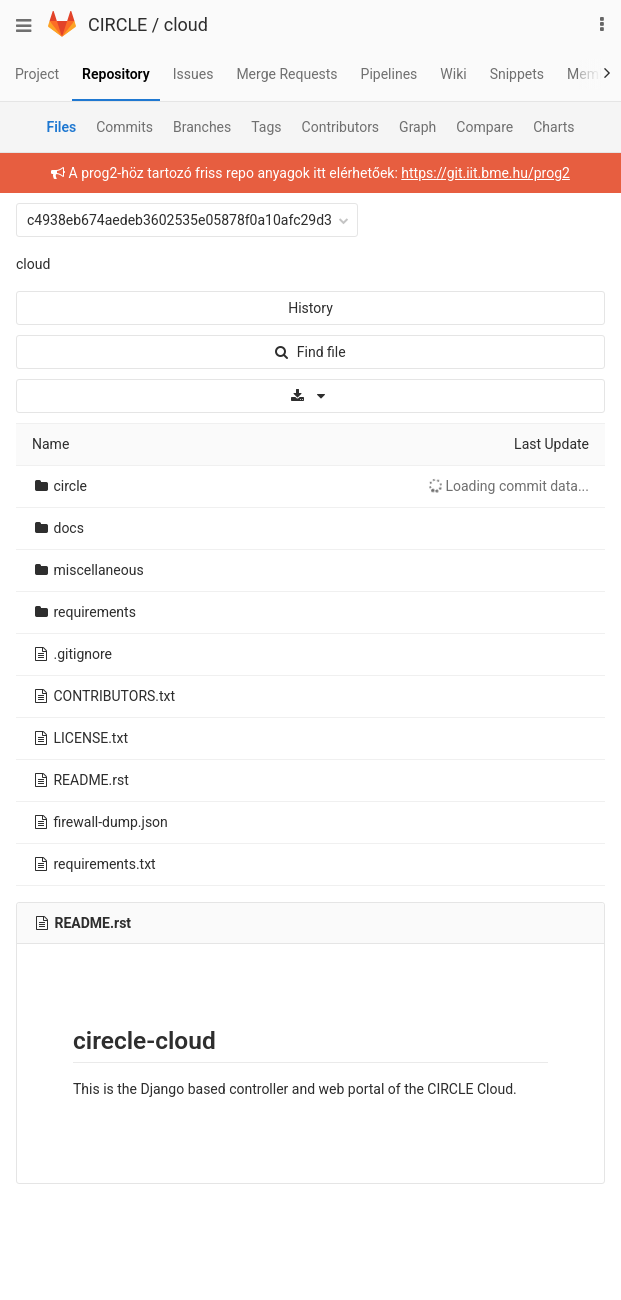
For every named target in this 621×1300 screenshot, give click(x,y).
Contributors (341, 127)
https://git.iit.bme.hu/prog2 (485, 173)
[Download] (310, 396)
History (310, 308)
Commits (124, 127)
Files (61, 127)
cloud (186, 24)
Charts (553, 127)
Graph (417, 127)
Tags (266, 127)
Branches (202, 127)
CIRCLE (117, 24)
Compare (484, 127)
